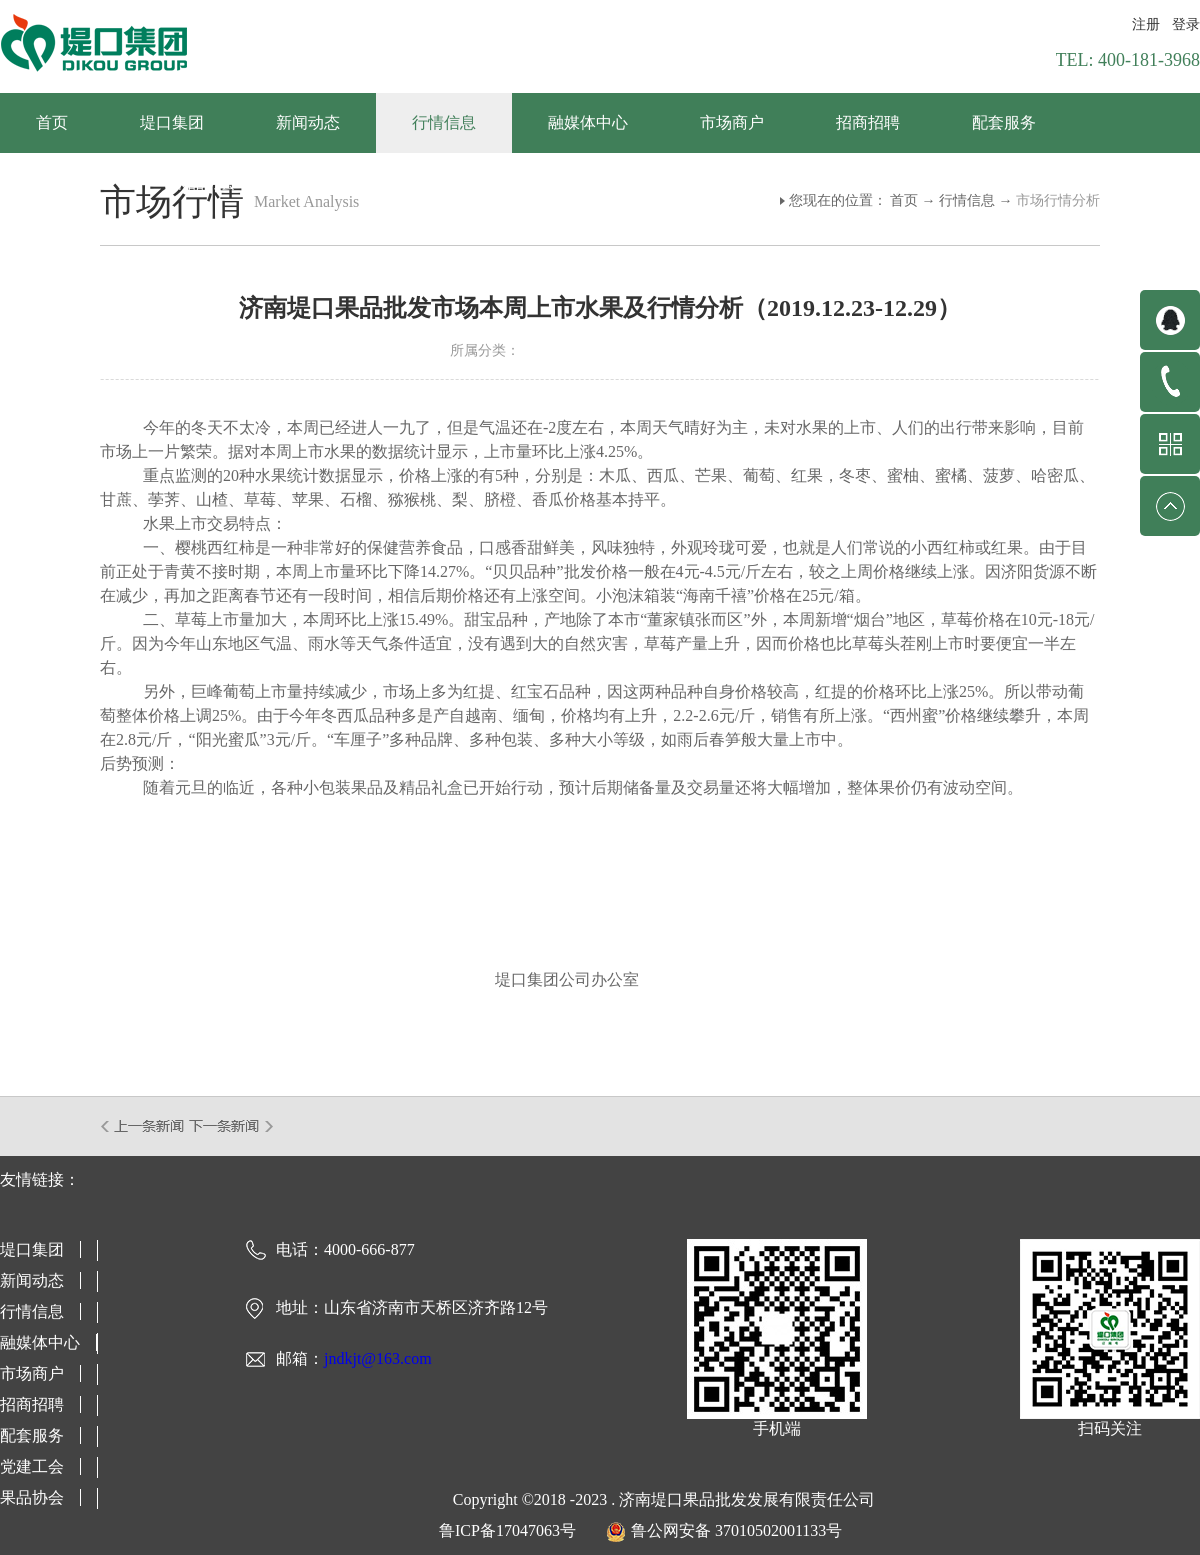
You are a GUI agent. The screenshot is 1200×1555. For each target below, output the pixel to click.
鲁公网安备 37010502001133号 (736, 1530)
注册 (1146, 24)
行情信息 (967, 200)
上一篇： (143, 1126)
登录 (1186, 24)
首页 (52, 122)
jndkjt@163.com (378, 1358)
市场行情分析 (1058, 200)
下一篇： (231, 1126)
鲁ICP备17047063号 (507, 1530)
